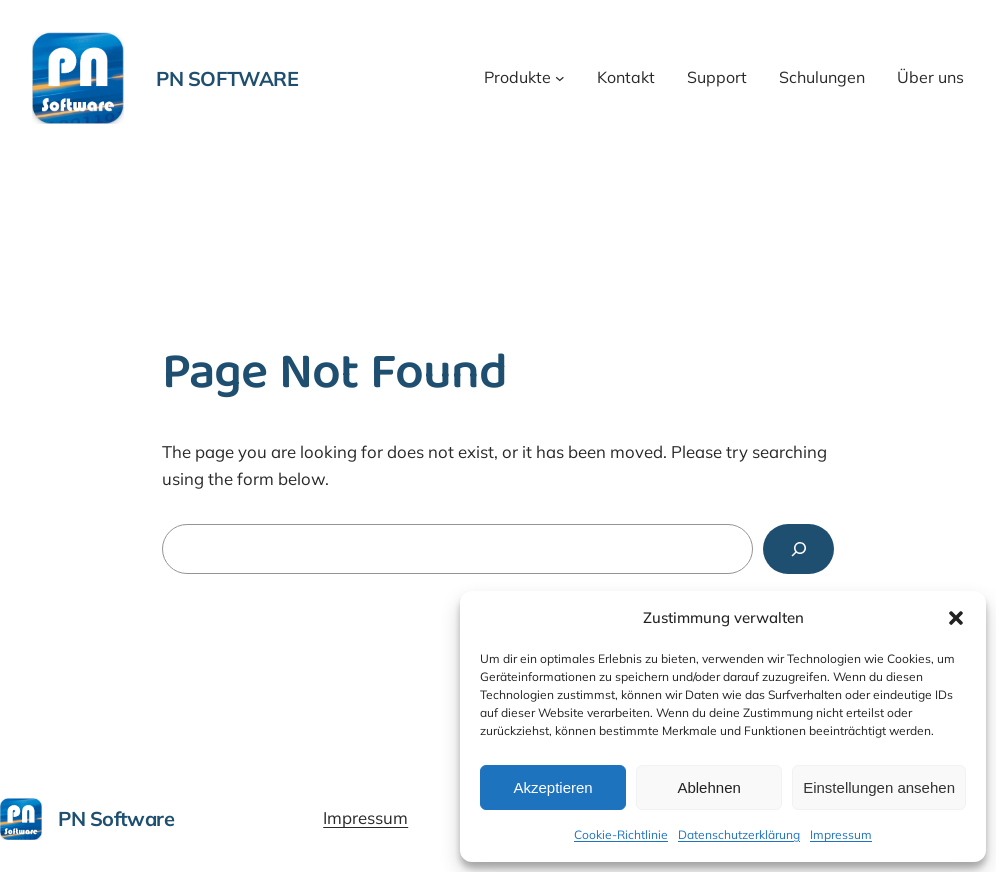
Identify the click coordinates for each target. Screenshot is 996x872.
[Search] (798, 548)
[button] (956, 618)
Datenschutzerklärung (739, 834)
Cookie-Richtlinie (621, 834)
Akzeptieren (552, 787)
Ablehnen (708, 787)
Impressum (841, 834)
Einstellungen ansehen (879, 787)
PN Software (227, 78)
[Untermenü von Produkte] (560, 78)
